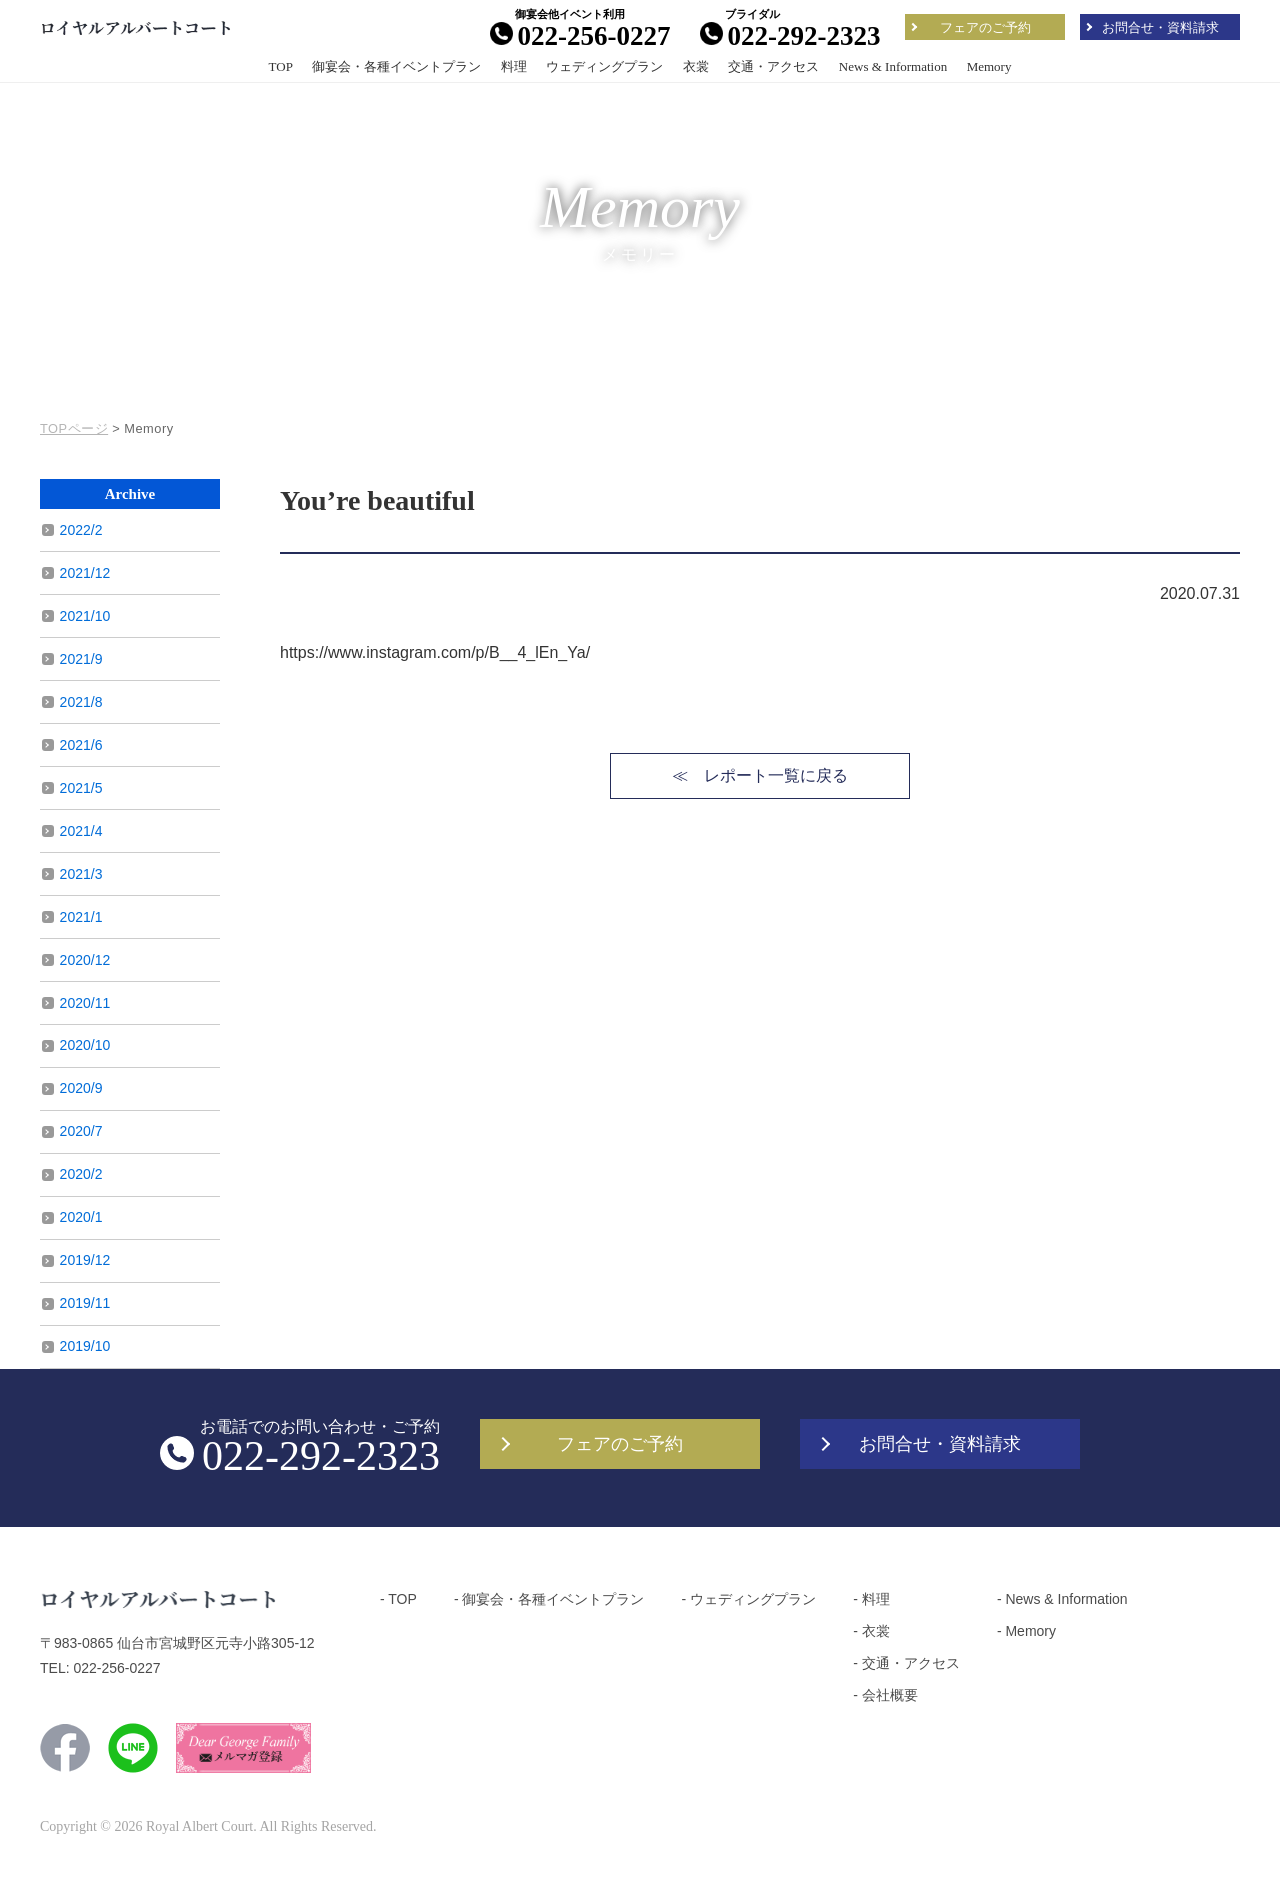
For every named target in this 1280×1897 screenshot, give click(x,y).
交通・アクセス (773, 66)
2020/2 (81, 1174)
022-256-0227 (580, 35)
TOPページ (74, 428)
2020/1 (81, 1217)
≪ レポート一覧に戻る (760, 775)
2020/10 (85, 1045)
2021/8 (81, 702)
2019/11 (85, 1303)
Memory (989, 66)
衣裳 (696, 66)
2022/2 (81, 530)
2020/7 (81, 1131)
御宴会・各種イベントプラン (396, 66)
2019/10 (85, 1346)
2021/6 (81, 745)
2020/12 (85, 960)
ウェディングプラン (604, 66)
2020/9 (81, 1088)
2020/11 (85, 1003)
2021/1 (81, 917)
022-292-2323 (790, 35)
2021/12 (85, 573)
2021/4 (81, 831)
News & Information (893, 66)
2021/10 (85, 616)
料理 (514, 66)
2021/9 (81, 659)
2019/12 (85, 1260)
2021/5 (81, 788)
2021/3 (81, 874)
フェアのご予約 (985, 27)
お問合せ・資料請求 (1160, 27)
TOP (281, 66)
